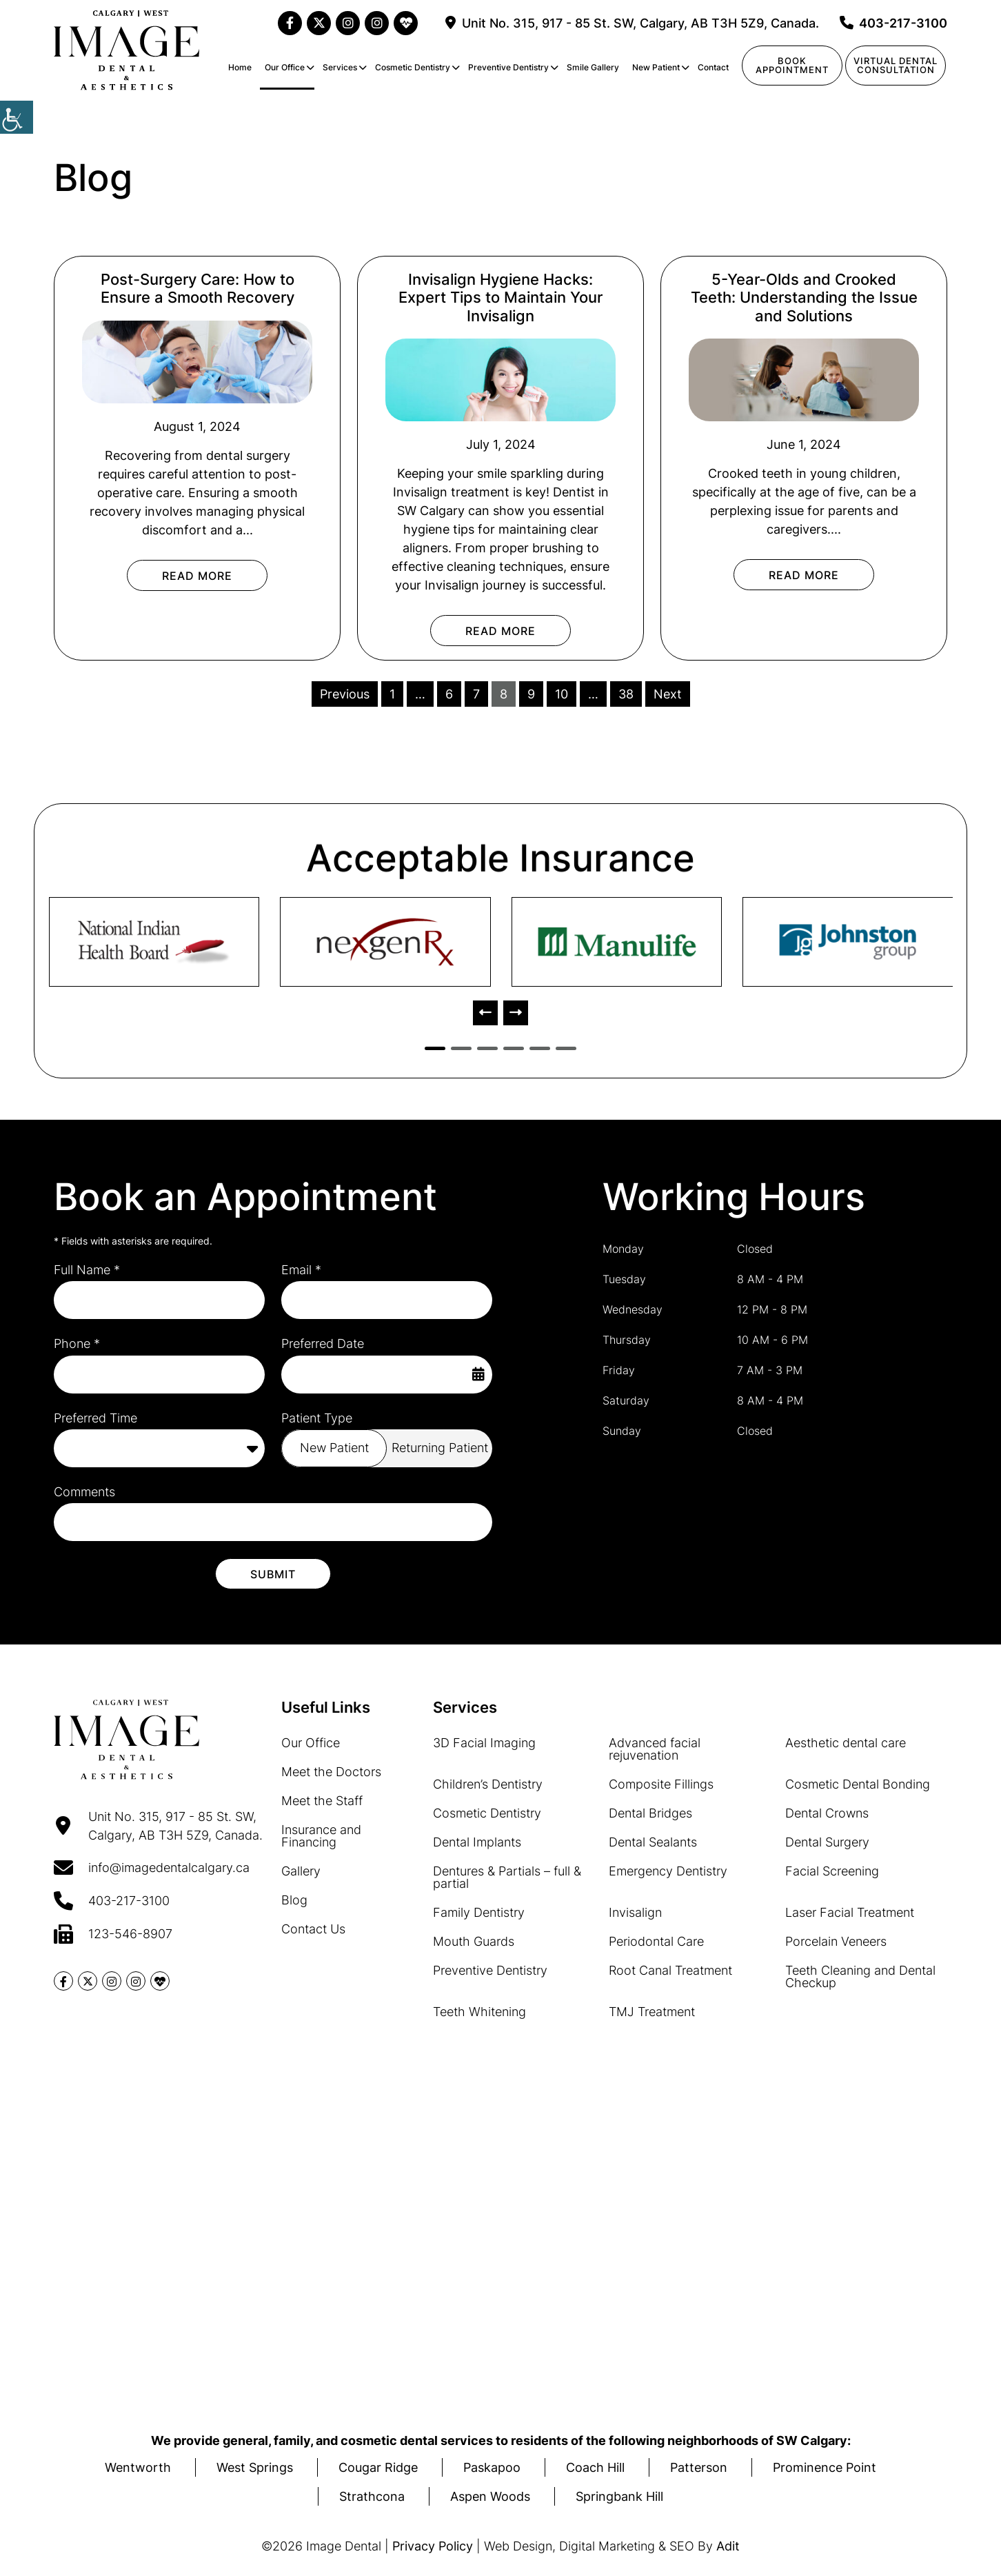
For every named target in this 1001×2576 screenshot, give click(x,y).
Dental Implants (477, 1841)
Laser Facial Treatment (849, 1911)
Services (340, 67)
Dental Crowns (827, 1812)
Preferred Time (95, 1418)
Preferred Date (322, 1343)
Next (668, 694)
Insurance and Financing (321, 1835)
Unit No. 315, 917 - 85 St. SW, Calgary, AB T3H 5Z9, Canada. (632, 23)
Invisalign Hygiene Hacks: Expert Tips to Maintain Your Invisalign (500, 297)
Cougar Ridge (378, 2467)
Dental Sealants (653, 1841)
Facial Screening (832, 1870)
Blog (294, 1899)
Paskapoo (491, 2467)
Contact (713, 67)
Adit (728, 2546)
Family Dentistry (479, 1911)
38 (626, 694)
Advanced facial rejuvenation (654, 1748)
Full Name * (87, 1269)
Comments (84, 1492)
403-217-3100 (893, 23)
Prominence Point (824, 2467)
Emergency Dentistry (668, 1870)
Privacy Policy (432, 2546)
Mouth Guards (473, 1940)
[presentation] (485, 1012)
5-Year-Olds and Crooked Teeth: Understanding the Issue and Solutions (804, 297)
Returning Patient (440, 1447)
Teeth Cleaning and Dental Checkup (860, 1975)
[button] (435, 1048)
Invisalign (635, 1911)
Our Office (285, 67)
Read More (197, 576)
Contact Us (313, 1928)
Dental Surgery (827, 1841)
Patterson (698, 2467)
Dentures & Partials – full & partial (507, 1876)
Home (240, 67)
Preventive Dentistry (508, 67)
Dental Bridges (650, 1812)
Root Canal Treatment (670, 1969)
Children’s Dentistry (488, 1783)
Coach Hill (595, 2467)
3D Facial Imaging (484, 1742)
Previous (345, 694)
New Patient (656, 67)
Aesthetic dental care (845, 1742)
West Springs (254, 2467)
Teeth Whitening (479, 2011)
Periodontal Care (656, 1940)
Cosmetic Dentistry (412, 67)
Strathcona (372, 2496)
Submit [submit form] (273, 1573)
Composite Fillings (661, 1783)
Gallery (301, 1870)
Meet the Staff (322, 1800)
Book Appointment (792, 65)
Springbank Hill (619, 2496)
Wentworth (138, 2467)
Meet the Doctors (331, 1771)
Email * (301, 1269)
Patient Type (316, 1418)
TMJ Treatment (652, 2011)
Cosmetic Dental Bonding (857, 1783)
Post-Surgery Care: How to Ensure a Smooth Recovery (197, 288)
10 (561, 694)
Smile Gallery (593, 67)
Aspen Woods (490, 2496)
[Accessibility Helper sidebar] (16, 117)
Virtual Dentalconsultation (895, 65)
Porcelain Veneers (836, 1940)
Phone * (77, 1343)
